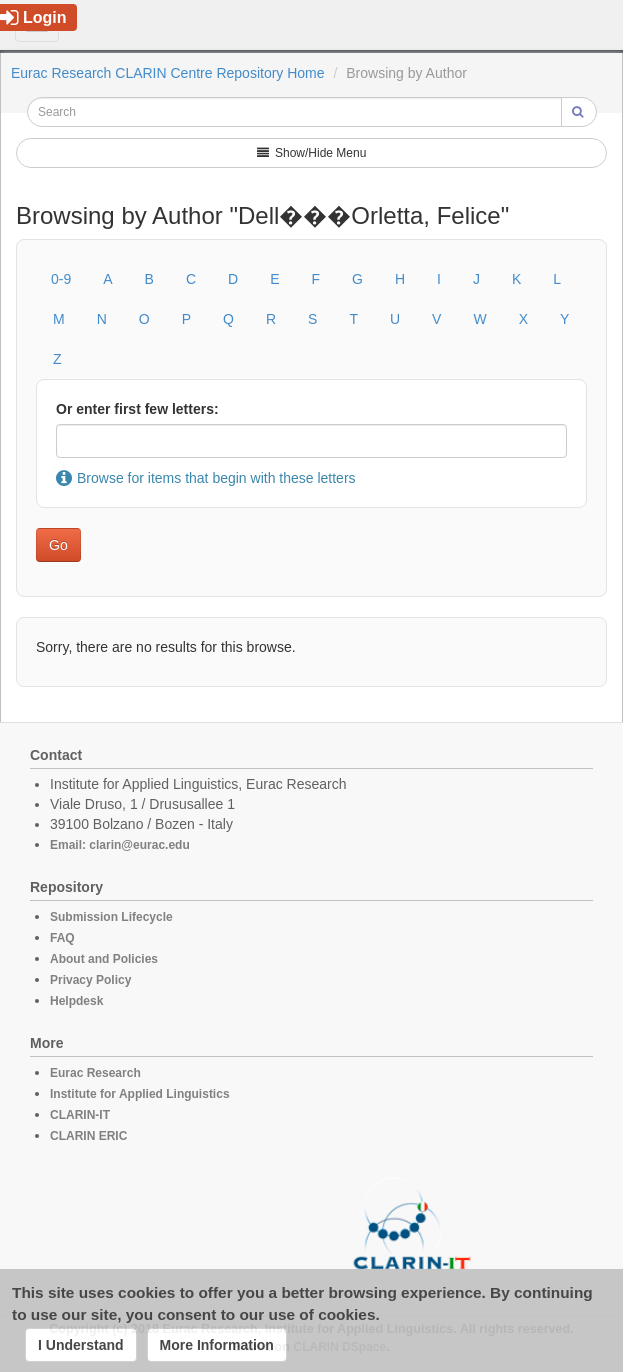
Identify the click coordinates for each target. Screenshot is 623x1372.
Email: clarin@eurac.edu (120, 845)
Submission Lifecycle (111, 917)
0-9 (61, 279)
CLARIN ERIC (88, 1136)
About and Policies (104, 959)
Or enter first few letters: (137, 409)
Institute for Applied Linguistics (140, 1094)
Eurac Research (95, 1073)
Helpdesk (76, 1001)
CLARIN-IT (80, 1115)
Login (33, 17)
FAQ (62, 938)
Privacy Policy (90, 980)
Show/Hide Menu (312, 153)
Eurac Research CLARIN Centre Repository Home (168, 73)
